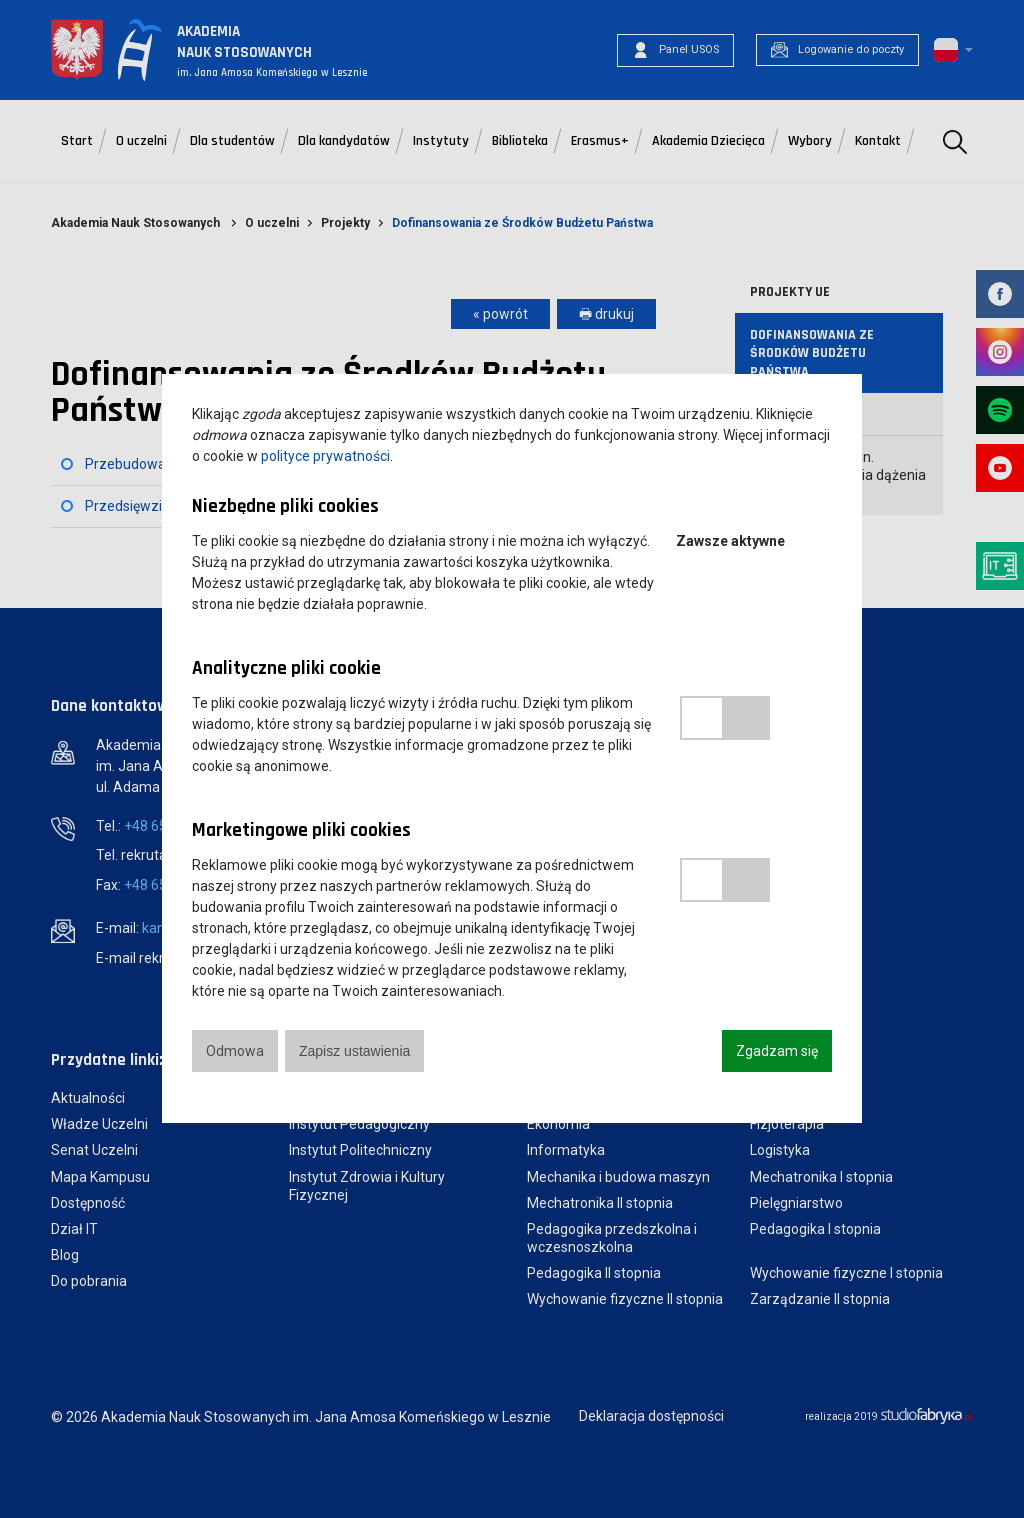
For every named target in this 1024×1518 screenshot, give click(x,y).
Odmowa (235, 1051)
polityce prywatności (325, 456)
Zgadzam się (777, 1051)
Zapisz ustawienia (354, 1051)
